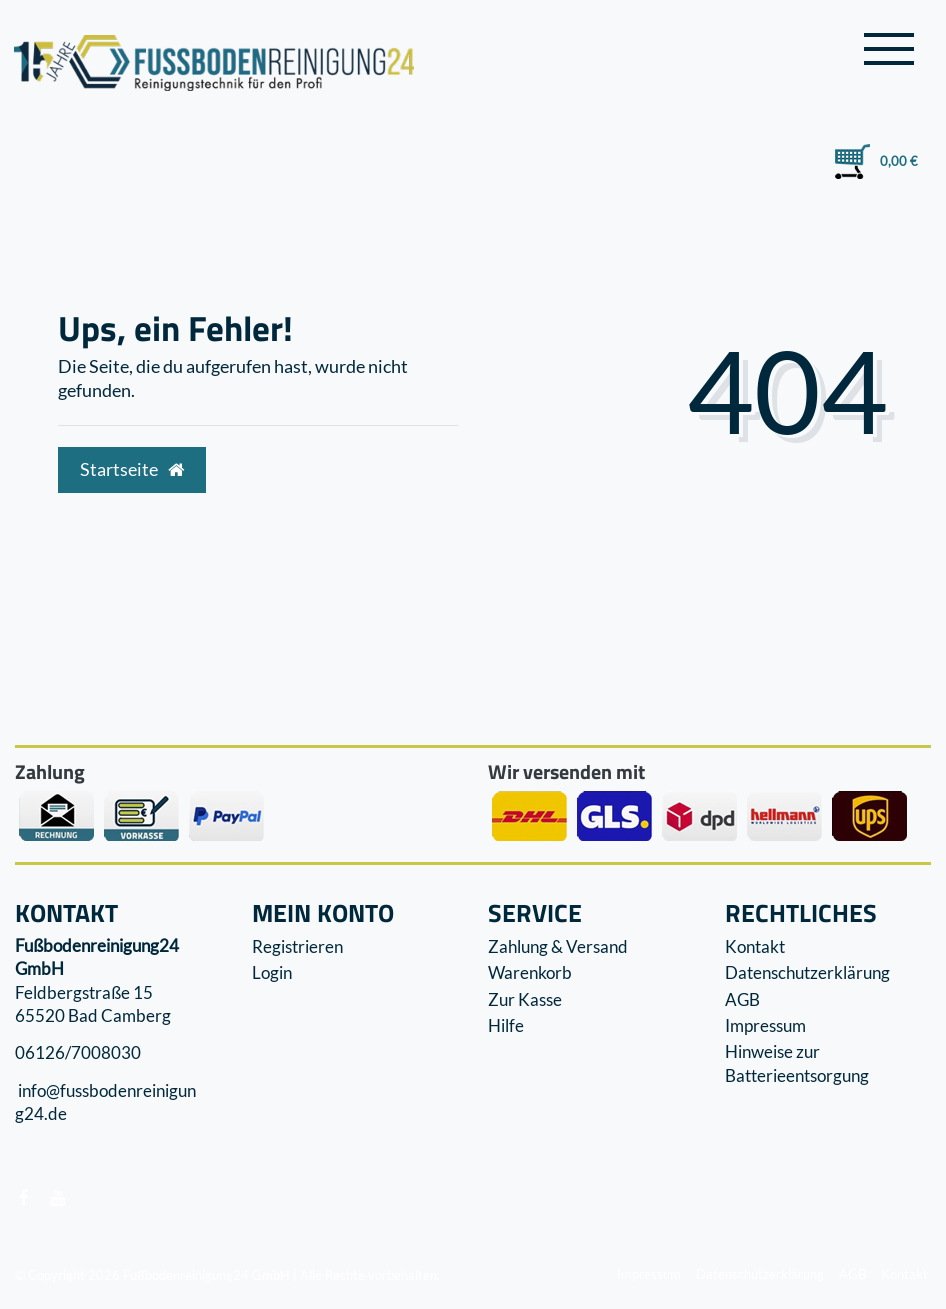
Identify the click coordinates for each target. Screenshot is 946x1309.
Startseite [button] (132, 469)
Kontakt (755, 946)
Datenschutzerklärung (807, 972)
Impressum (765, 1025)
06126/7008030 (78, 1053)
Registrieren (297, 946)
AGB (742, 999)
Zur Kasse (525, 999)
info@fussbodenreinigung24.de (105, 1102)
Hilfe (506, 1025)
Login (272, 972)
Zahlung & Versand (558, 946)
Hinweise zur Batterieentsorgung (797, 1063)
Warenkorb (530, 972)
